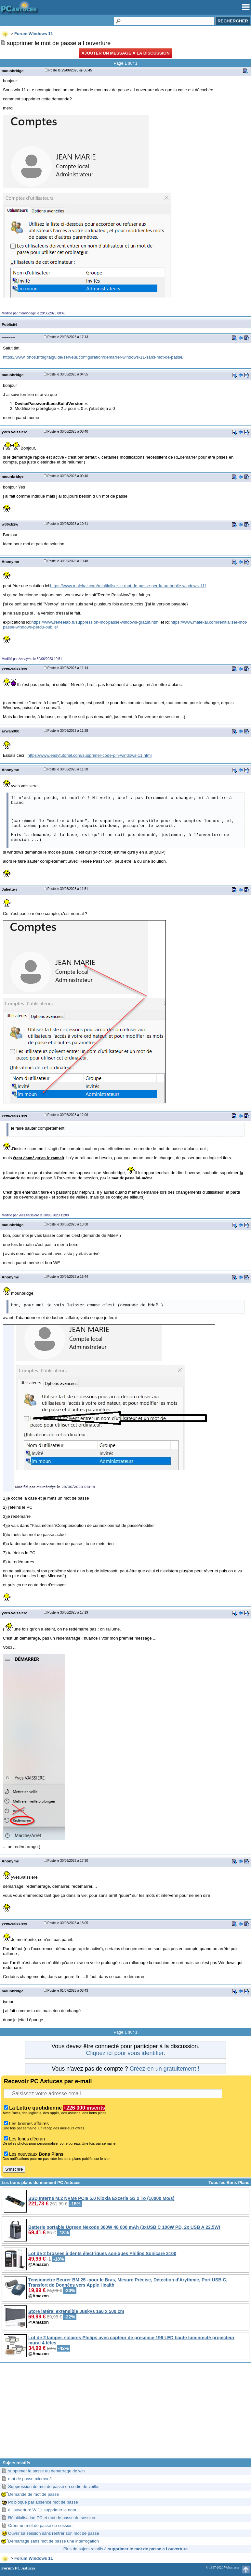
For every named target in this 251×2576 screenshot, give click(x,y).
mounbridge (12, 71)
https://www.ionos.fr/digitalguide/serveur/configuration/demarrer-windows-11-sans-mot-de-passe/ (93, 357)
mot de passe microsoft (30, 2478)
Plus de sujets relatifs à (125, 2548)
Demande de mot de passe (33, 2494)
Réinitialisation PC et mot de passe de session (51, 2517)
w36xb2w (10, 524)
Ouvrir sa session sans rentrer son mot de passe (53, 2533)
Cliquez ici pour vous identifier (124, 2053)
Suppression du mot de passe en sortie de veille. (53, 2486)
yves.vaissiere (14, 432)
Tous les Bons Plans (228, 2182)
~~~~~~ (8, 337)
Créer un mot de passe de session (40, 2525)
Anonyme (10, 561)
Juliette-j (9, 889)
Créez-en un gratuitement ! (164, 2068)
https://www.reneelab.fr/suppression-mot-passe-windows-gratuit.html (95, 622)
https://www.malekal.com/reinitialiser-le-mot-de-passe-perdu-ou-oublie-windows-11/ (128, 585)
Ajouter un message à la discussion (125, 53)
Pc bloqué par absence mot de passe (43, 2502)
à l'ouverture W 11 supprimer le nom (42, 2509)
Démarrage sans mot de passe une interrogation (53, 2541)
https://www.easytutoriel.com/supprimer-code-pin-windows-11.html (90, 755)
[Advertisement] (125, 2412)
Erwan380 (10, 731)
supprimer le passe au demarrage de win (46, 2470)
